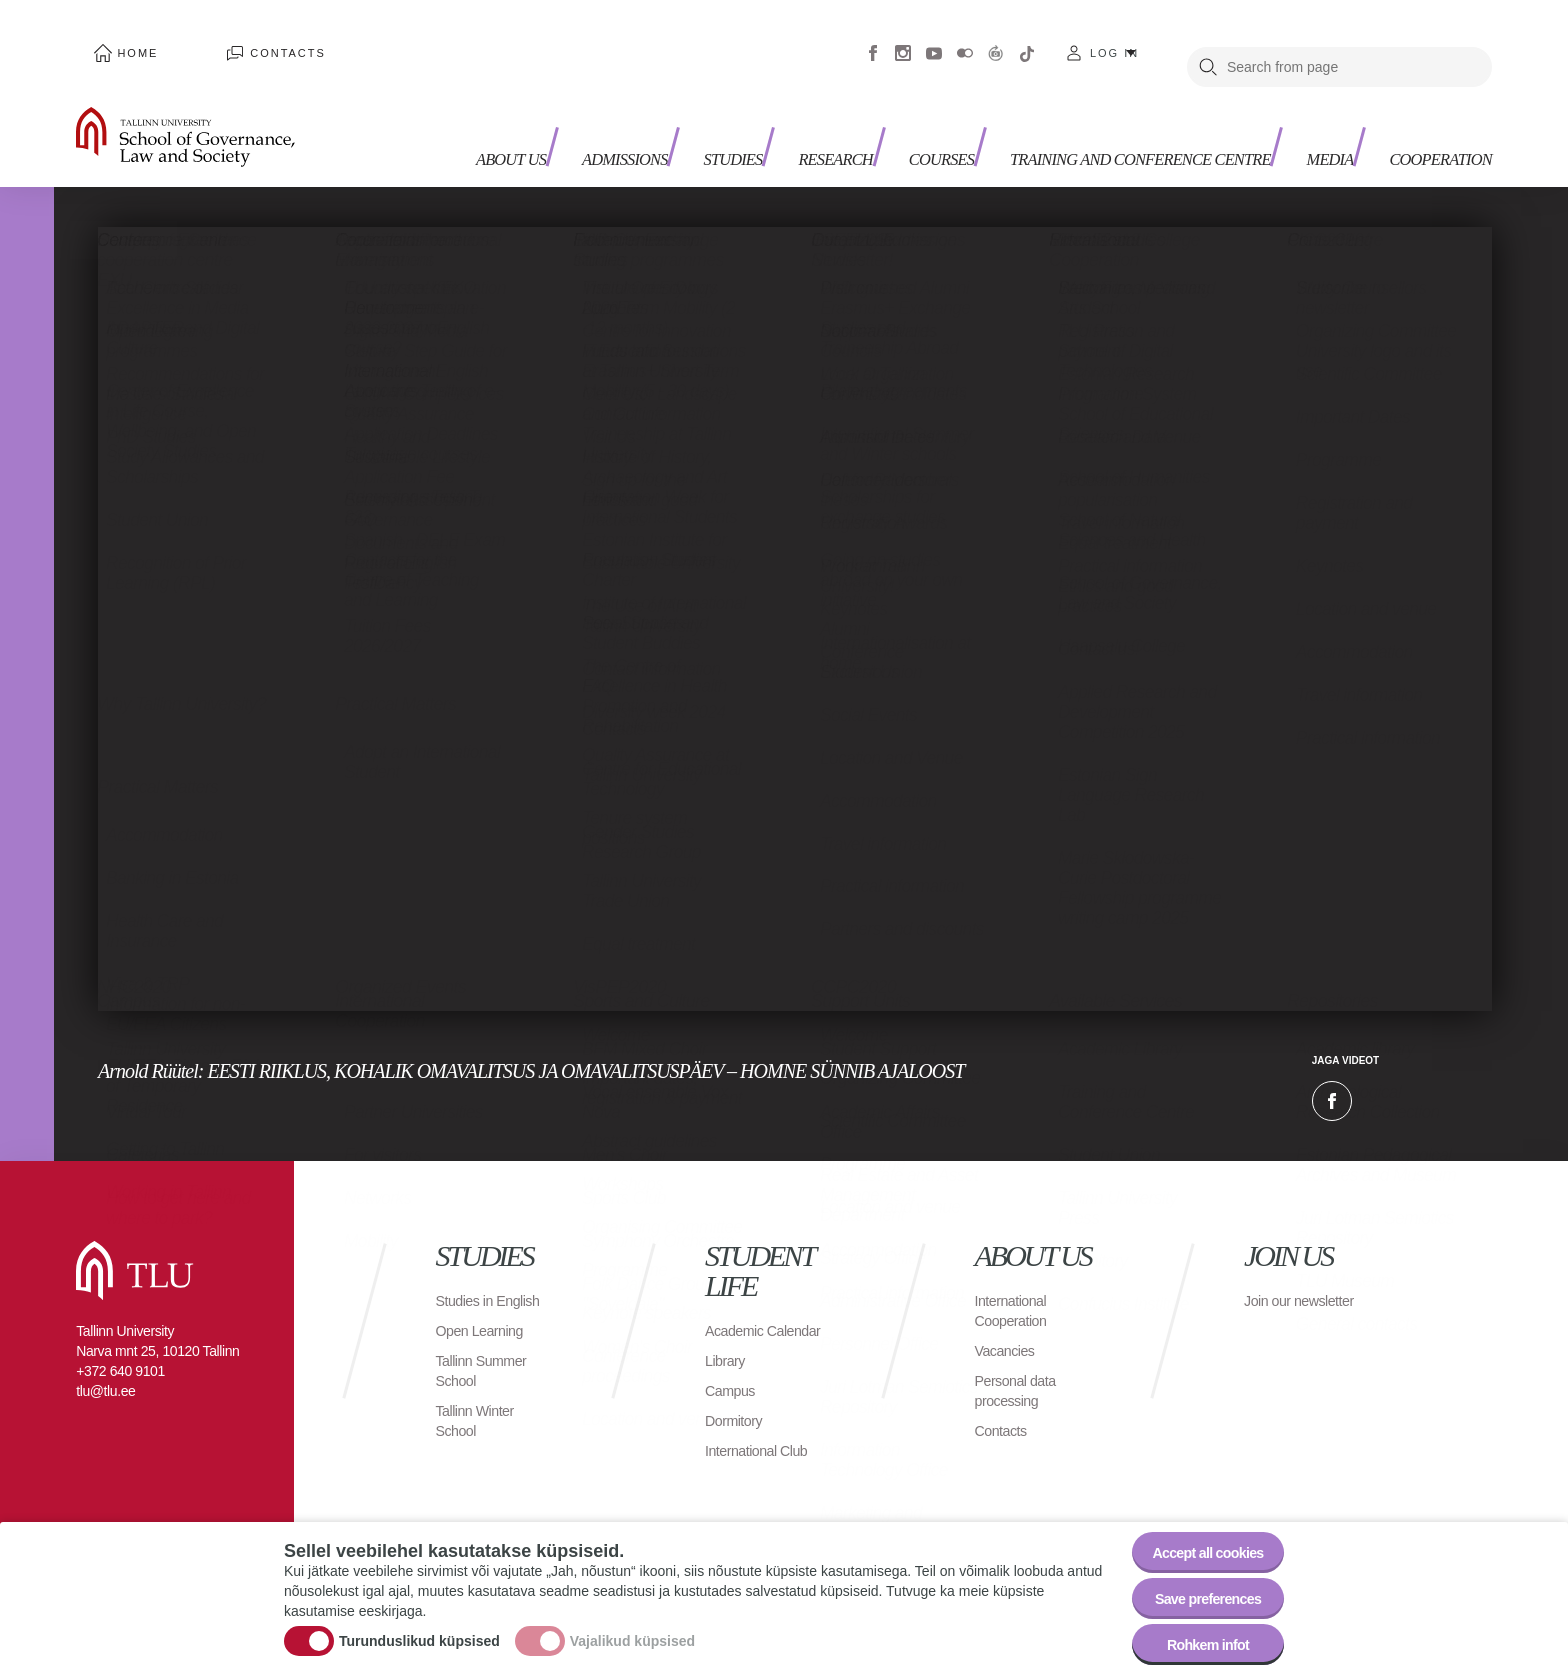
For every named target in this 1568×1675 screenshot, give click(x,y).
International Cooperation (1016, 1283)
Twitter (1382, 1074)
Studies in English (468, 1283)
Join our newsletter (1278, 1283)
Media (1305, 100)
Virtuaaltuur (996, 40)
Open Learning (485, 1323)
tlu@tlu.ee (105, 1364)
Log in (1114, 40)
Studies (698, 100)
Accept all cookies (1196, 1529)
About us (455, 110)
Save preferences (1197, 1584)
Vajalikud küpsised (632, 1628)
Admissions (577, 100)
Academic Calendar (738, 1313)
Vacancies (1009, 1323)
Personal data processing (1021, 1363)
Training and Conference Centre (1097, 110)
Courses (930, 100)
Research (812, 100)
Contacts (238, 40)
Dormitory (737, 1413)
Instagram (903, 40)
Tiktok (1027, 40)
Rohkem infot (1196, 1639)
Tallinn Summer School (487, 1363)
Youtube (934, 40)
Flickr (965, 40)
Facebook (873, 40)
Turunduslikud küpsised (419, 1628)
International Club (763, 1443)
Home (121, 40)
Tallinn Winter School (480, 1413)
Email (1432, 1074)
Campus (733, 1383)
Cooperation (1429, 100)
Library (727, 1353)
